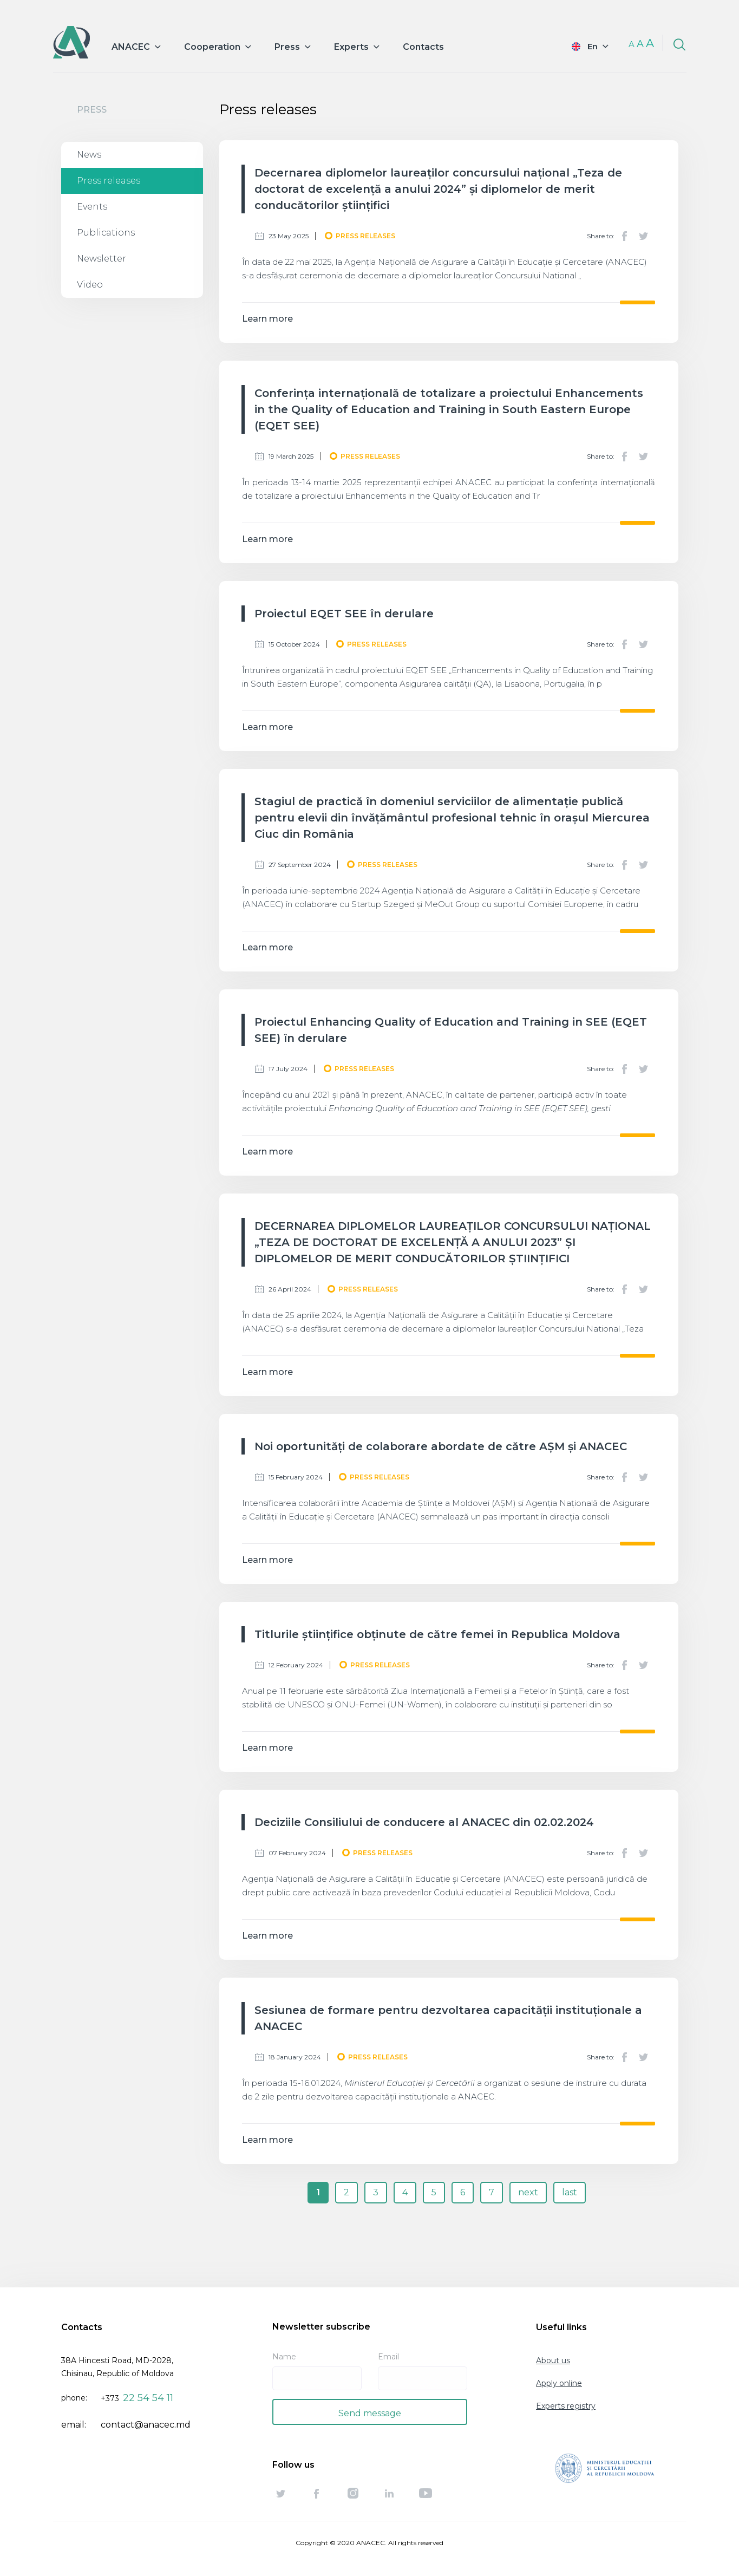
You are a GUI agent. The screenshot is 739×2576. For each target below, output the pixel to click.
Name (284, 2357)
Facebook (625, 236)
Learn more (267, 319)
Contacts (423, 47)
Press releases (108, 180)
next (528, 2192)
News (89, 154)
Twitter (643, 236)
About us (553, 2360)
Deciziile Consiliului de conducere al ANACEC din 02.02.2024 (424, 1822)
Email (388, 2357)
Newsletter (101, 258)
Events (92, 206)
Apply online (559, 2383)
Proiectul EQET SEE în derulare (344, 613)
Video (90, 284)
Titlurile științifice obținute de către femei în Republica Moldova (437, 1634)
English (582, 46)
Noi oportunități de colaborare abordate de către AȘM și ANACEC (440, 1446)
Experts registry (566, 2406)
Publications (106, 232)
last (569, 2192)
